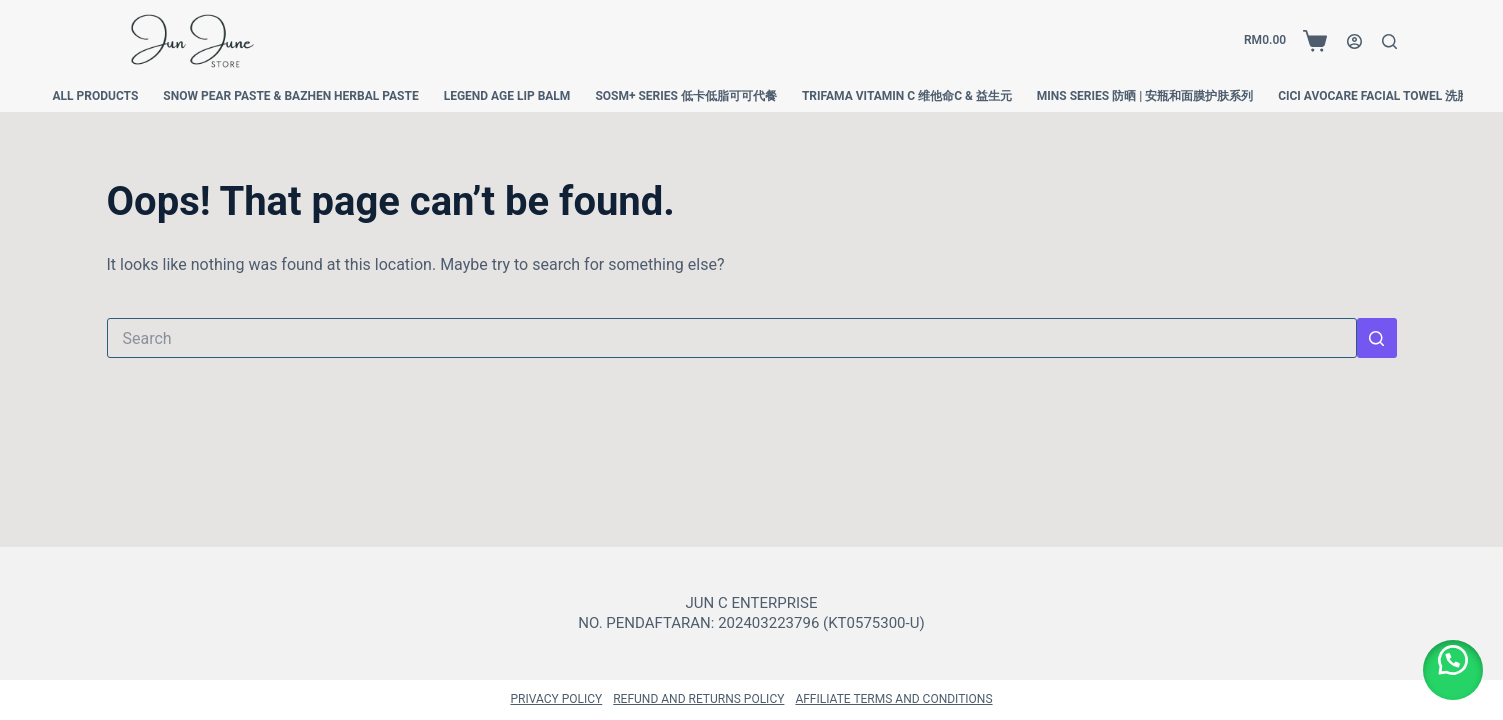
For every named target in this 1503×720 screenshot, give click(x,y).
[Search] (1389, 41)
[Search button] (1377, 338)
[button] (1453, 670)
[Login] (1354, 41)
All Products (96, 96)
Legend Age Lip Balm (507, 96)
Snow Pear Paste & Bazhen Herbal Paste (290, 96)
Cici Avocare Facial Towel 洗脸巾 (1379, 96)
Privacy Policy (556, 699)
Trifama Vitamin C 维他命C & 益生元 (907, 96)
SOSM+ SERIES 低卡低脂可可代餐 (686, 96)
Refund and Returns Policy (698, 699)
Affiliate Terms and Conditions (893, 699)
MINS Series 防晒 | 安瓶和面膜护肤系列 (1145, 96)
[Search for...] (732, 338)
